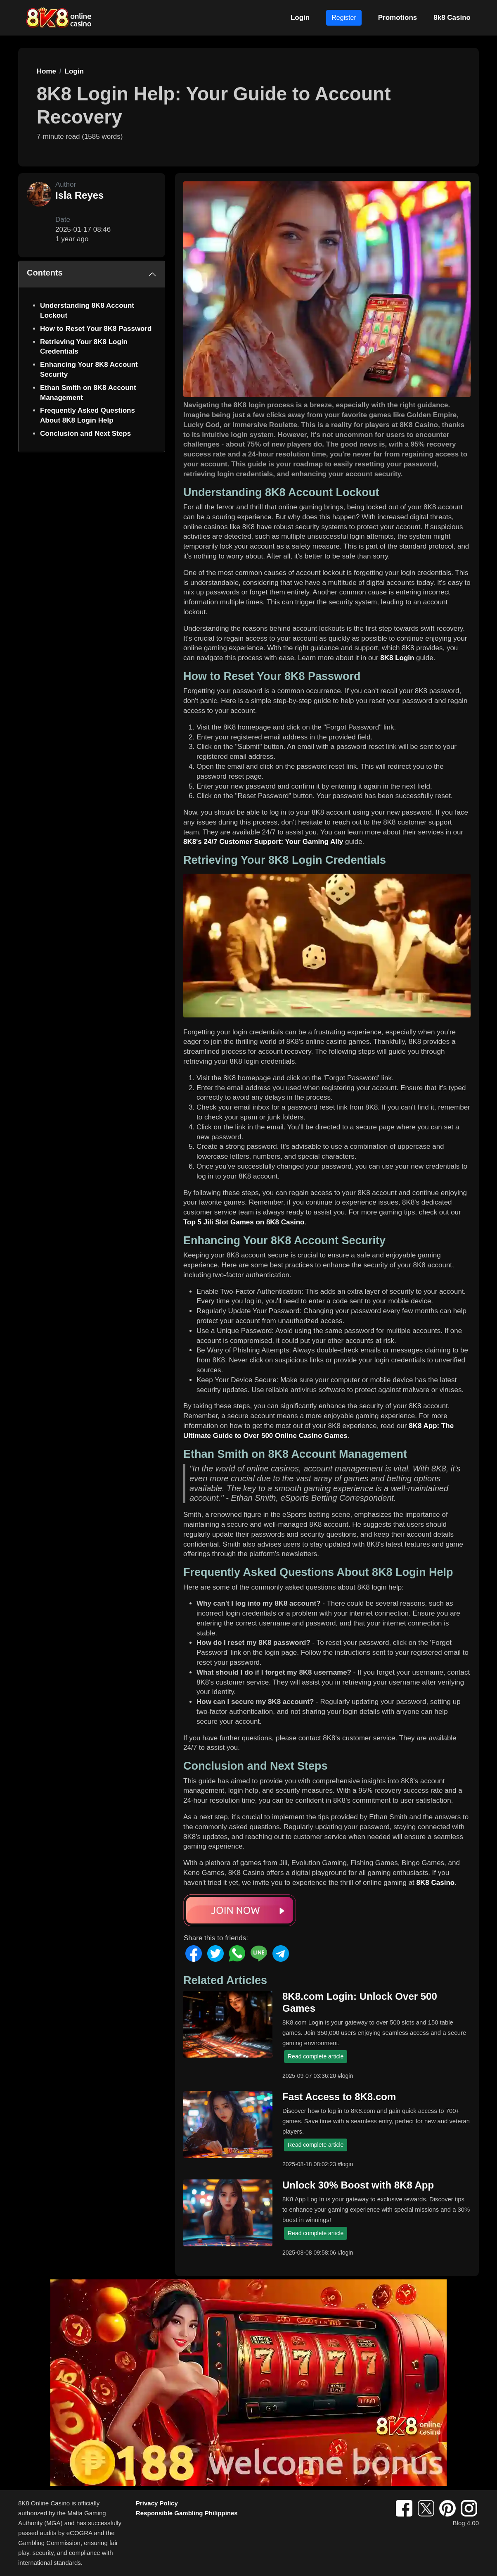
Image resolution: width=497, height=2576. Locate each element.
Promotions (397, 17)
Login (300, 17)
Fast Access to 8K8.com (339, 2096)
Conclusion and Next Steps (85, 433)
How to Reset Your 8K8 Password (96, 329)
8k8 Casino (452, 17)
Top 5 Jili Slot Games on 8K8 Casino (243, 1222)
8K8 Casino (436, 1883)
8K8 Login (397, 658)
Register (343, 17)
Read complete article (315, 2056)
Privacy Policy (157, 2503)
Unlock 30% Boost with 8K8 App (358, 2185)
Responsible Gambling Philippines (187, 2513)
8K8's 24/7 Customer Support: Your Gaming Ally (263, 842)
